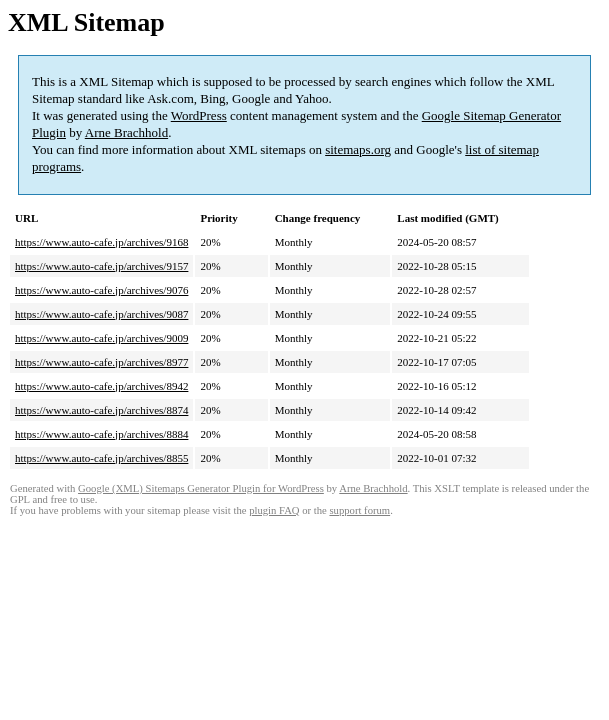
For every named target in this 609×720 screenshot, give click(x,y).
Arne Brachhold (126, 132)
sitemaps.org (358, 149)
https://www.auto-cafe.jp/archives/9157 (101, 266)
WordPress (199, 115)
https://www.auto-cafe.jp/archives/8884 (101, 434)
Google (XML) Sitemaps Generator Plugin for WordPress (201, 488)
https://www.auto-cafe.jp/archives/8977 (101, 362)
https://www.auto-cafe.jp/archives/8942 (101, 386)
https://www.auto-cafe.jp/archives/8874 (101, 410)
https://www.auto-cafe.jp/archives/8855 (101, 458)
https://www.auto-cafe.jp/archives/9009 (101, 338)
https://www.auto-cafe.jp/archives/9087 (101, 314)
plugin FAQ (274, 510)
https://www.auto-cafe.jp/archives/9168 (101, 242)
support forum (359, 510)
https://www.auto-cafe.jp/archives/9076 (101, 290)
